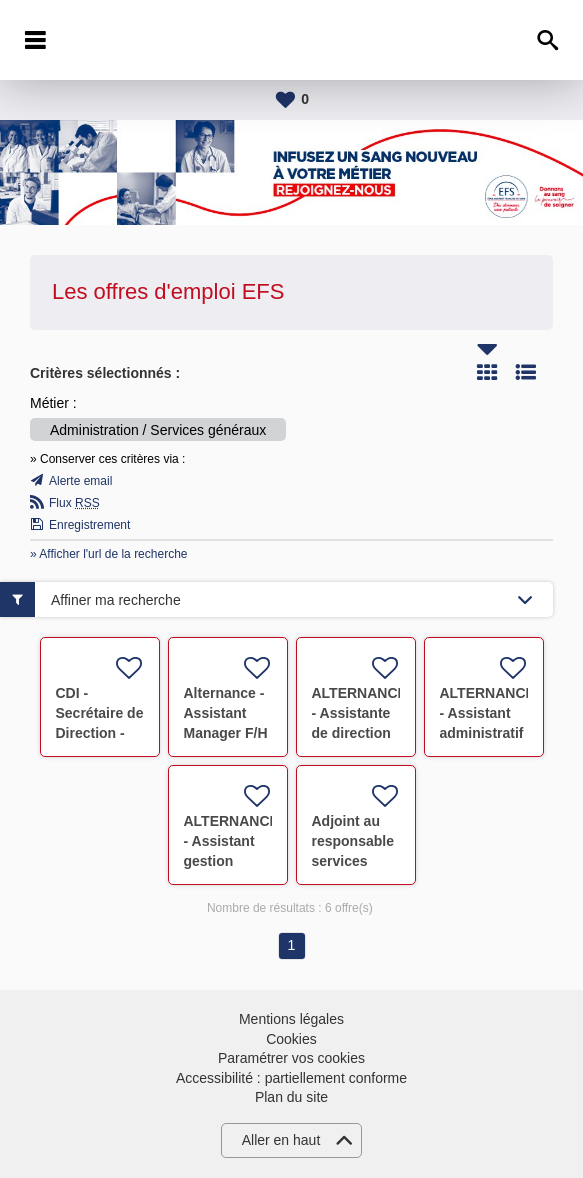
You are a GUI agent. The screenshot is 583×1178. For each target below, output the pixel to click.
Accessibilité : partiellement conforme (291, 1078)
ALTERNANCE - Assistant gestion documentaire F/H (231, 861)
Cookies (291, 1039)
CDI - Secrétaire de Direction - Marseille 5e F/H (100, 733)
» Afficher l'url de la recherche (109, 554)
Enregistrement (89, 525)
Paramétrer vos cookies (291, 1058)
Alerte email (80, 481)
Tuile (487, 372)
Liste (526, 372)
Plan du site (291, 1097)
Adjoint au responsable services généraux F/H (353, 861)
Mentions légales (291, 1019)
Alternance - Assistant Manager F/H (226, 713)
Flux (74, 503)
